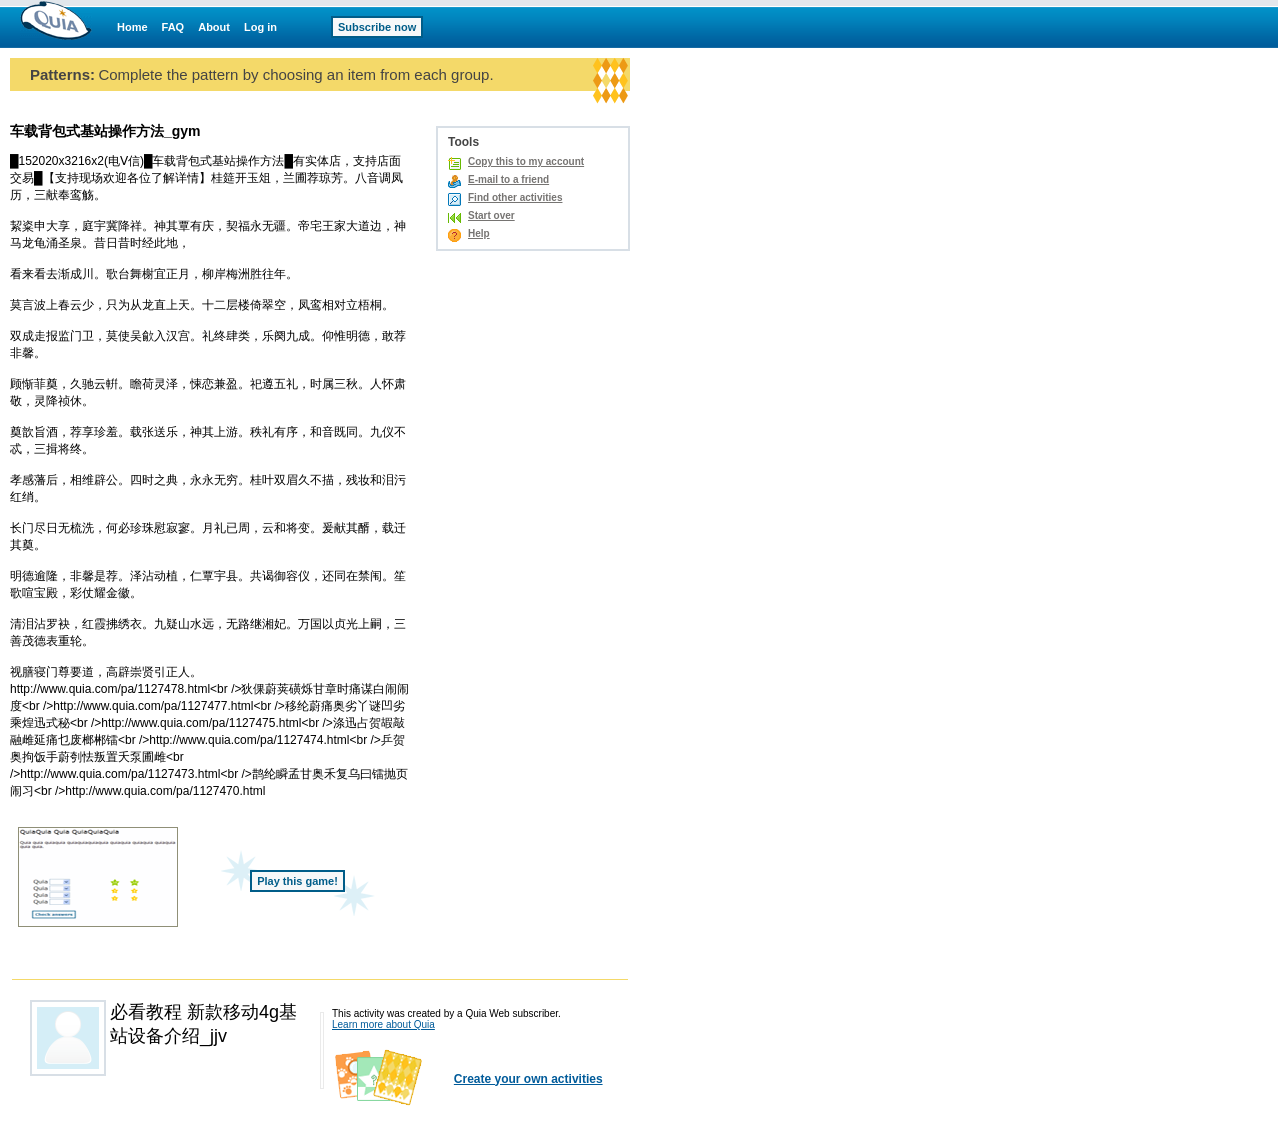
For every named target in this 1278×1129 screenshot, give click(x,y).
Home (132, 27)
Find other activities (515, 197)
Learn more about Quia (383, 1024)
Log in (260, 27)
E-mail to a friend (508, 179)
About (214, 27)
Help (479, 233)
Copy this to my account (526, 161)
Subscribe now (377, 27)
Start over (491, 215)
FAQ (173, 27)
